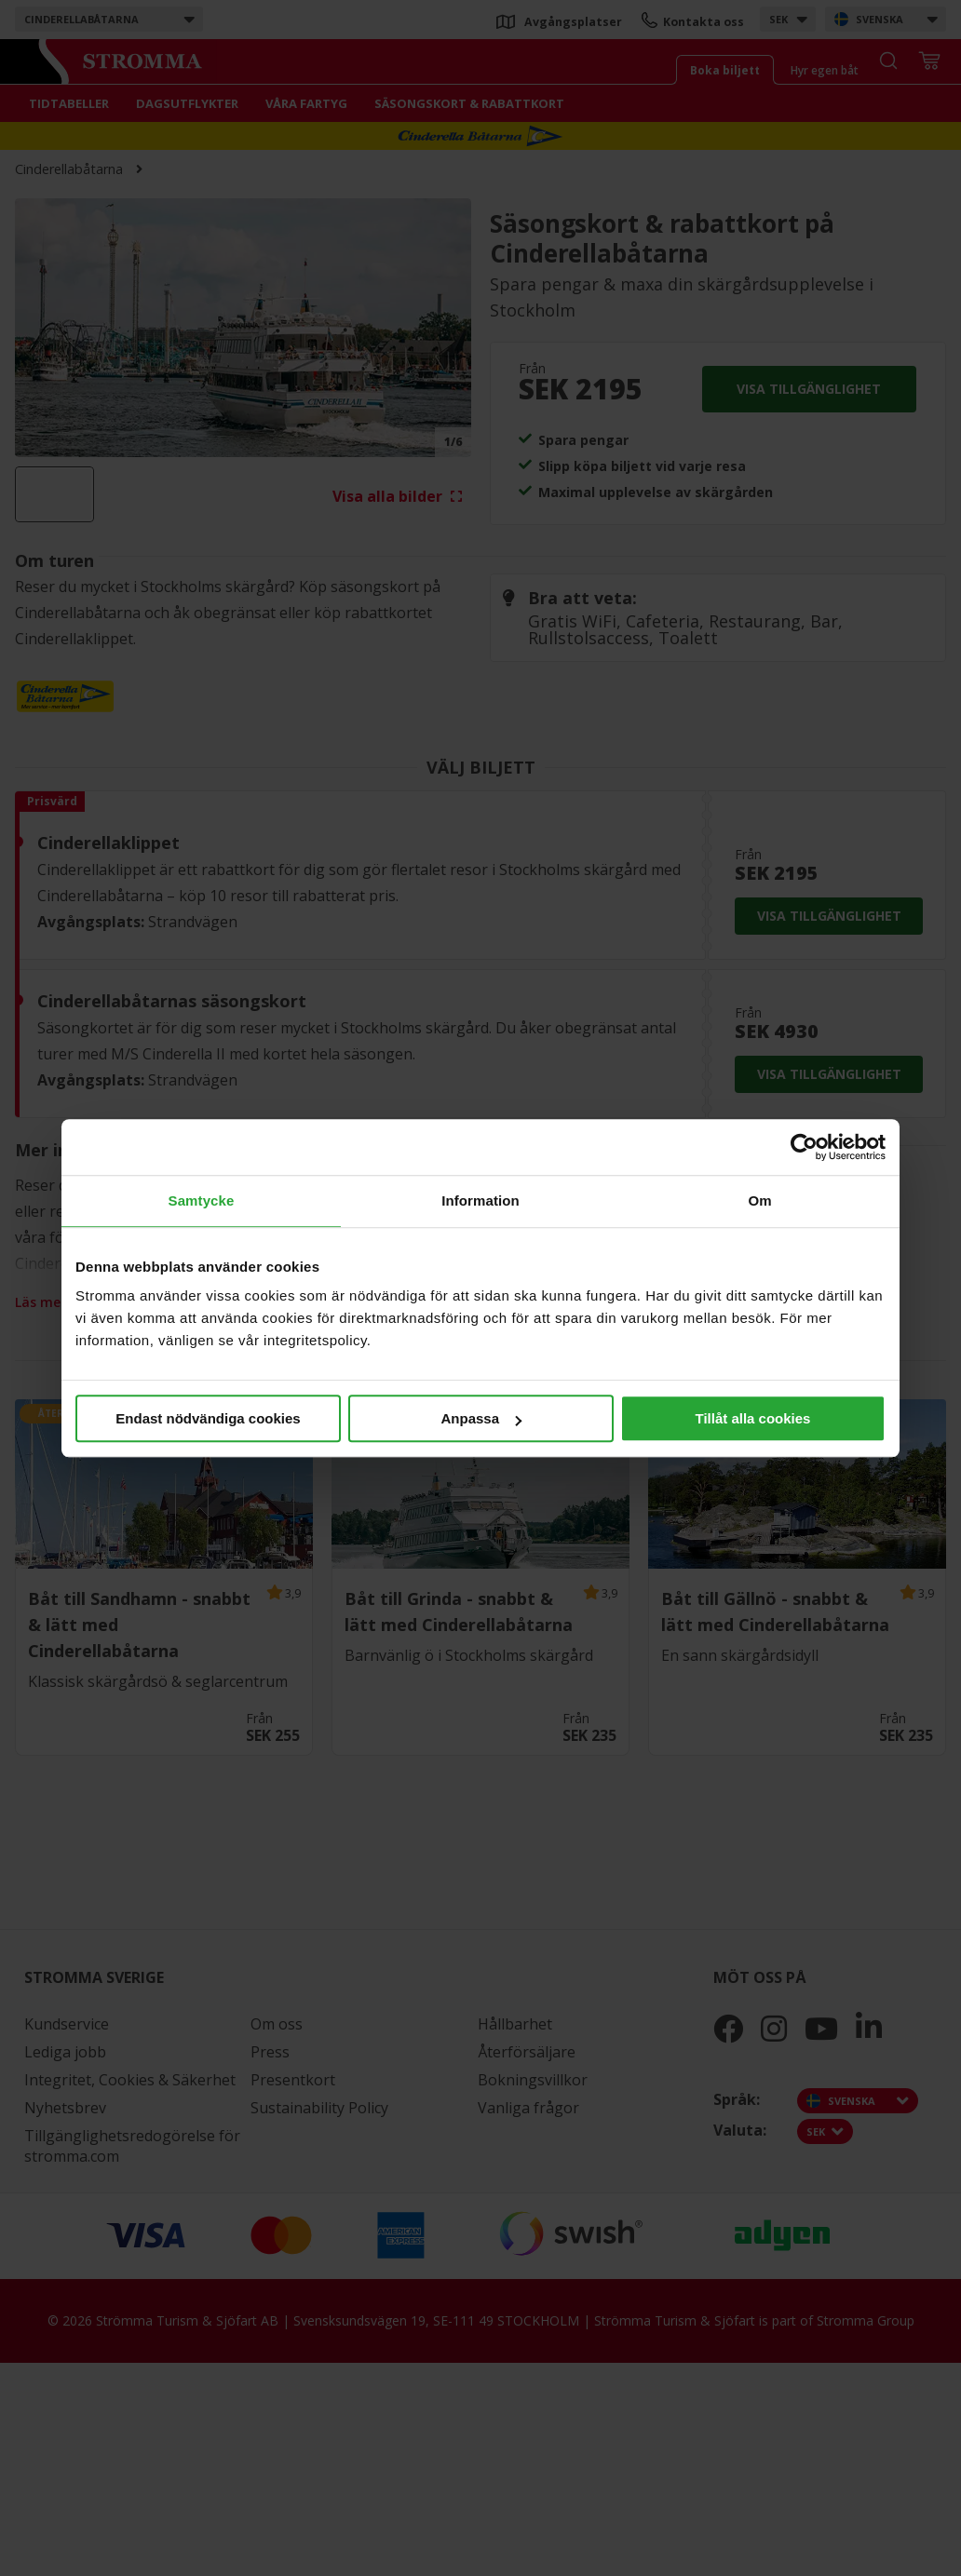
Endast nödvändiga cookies (207, 1418)
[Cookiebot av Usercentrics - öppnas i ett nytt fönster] (804, 1147)
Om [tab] (759, 1200)
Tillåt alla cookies (753, 1418)
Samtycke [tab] (202, 1200)
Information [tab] (480, 1200)
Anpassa (480, 1418)
